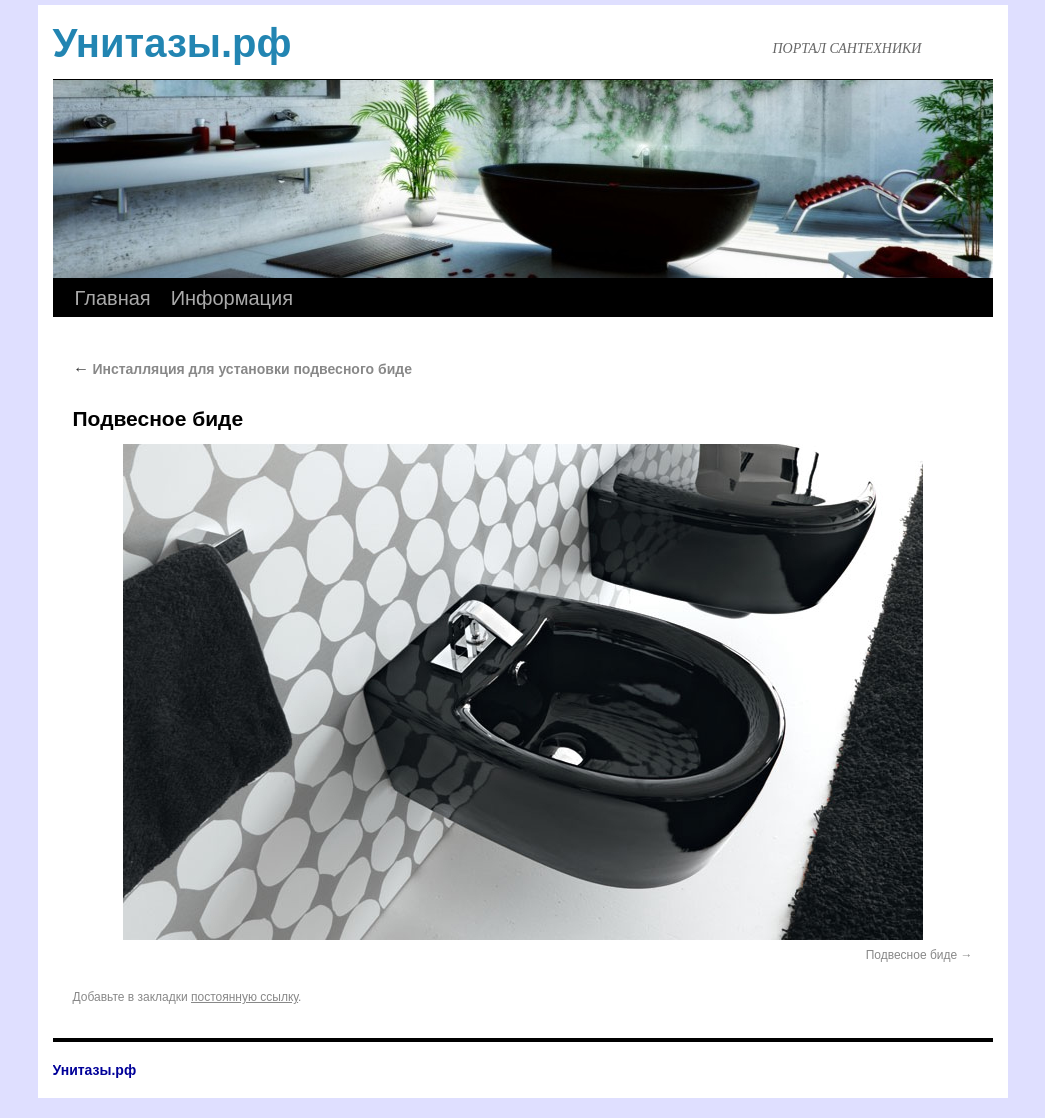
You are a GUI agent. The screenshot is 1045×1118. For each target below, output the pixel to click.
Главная (113, 298)
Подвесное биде (912, 955)
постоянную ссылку (244, 997)
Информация (232, 298)
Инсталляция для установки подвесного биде (242, 369)
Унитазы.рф (172, 43)
